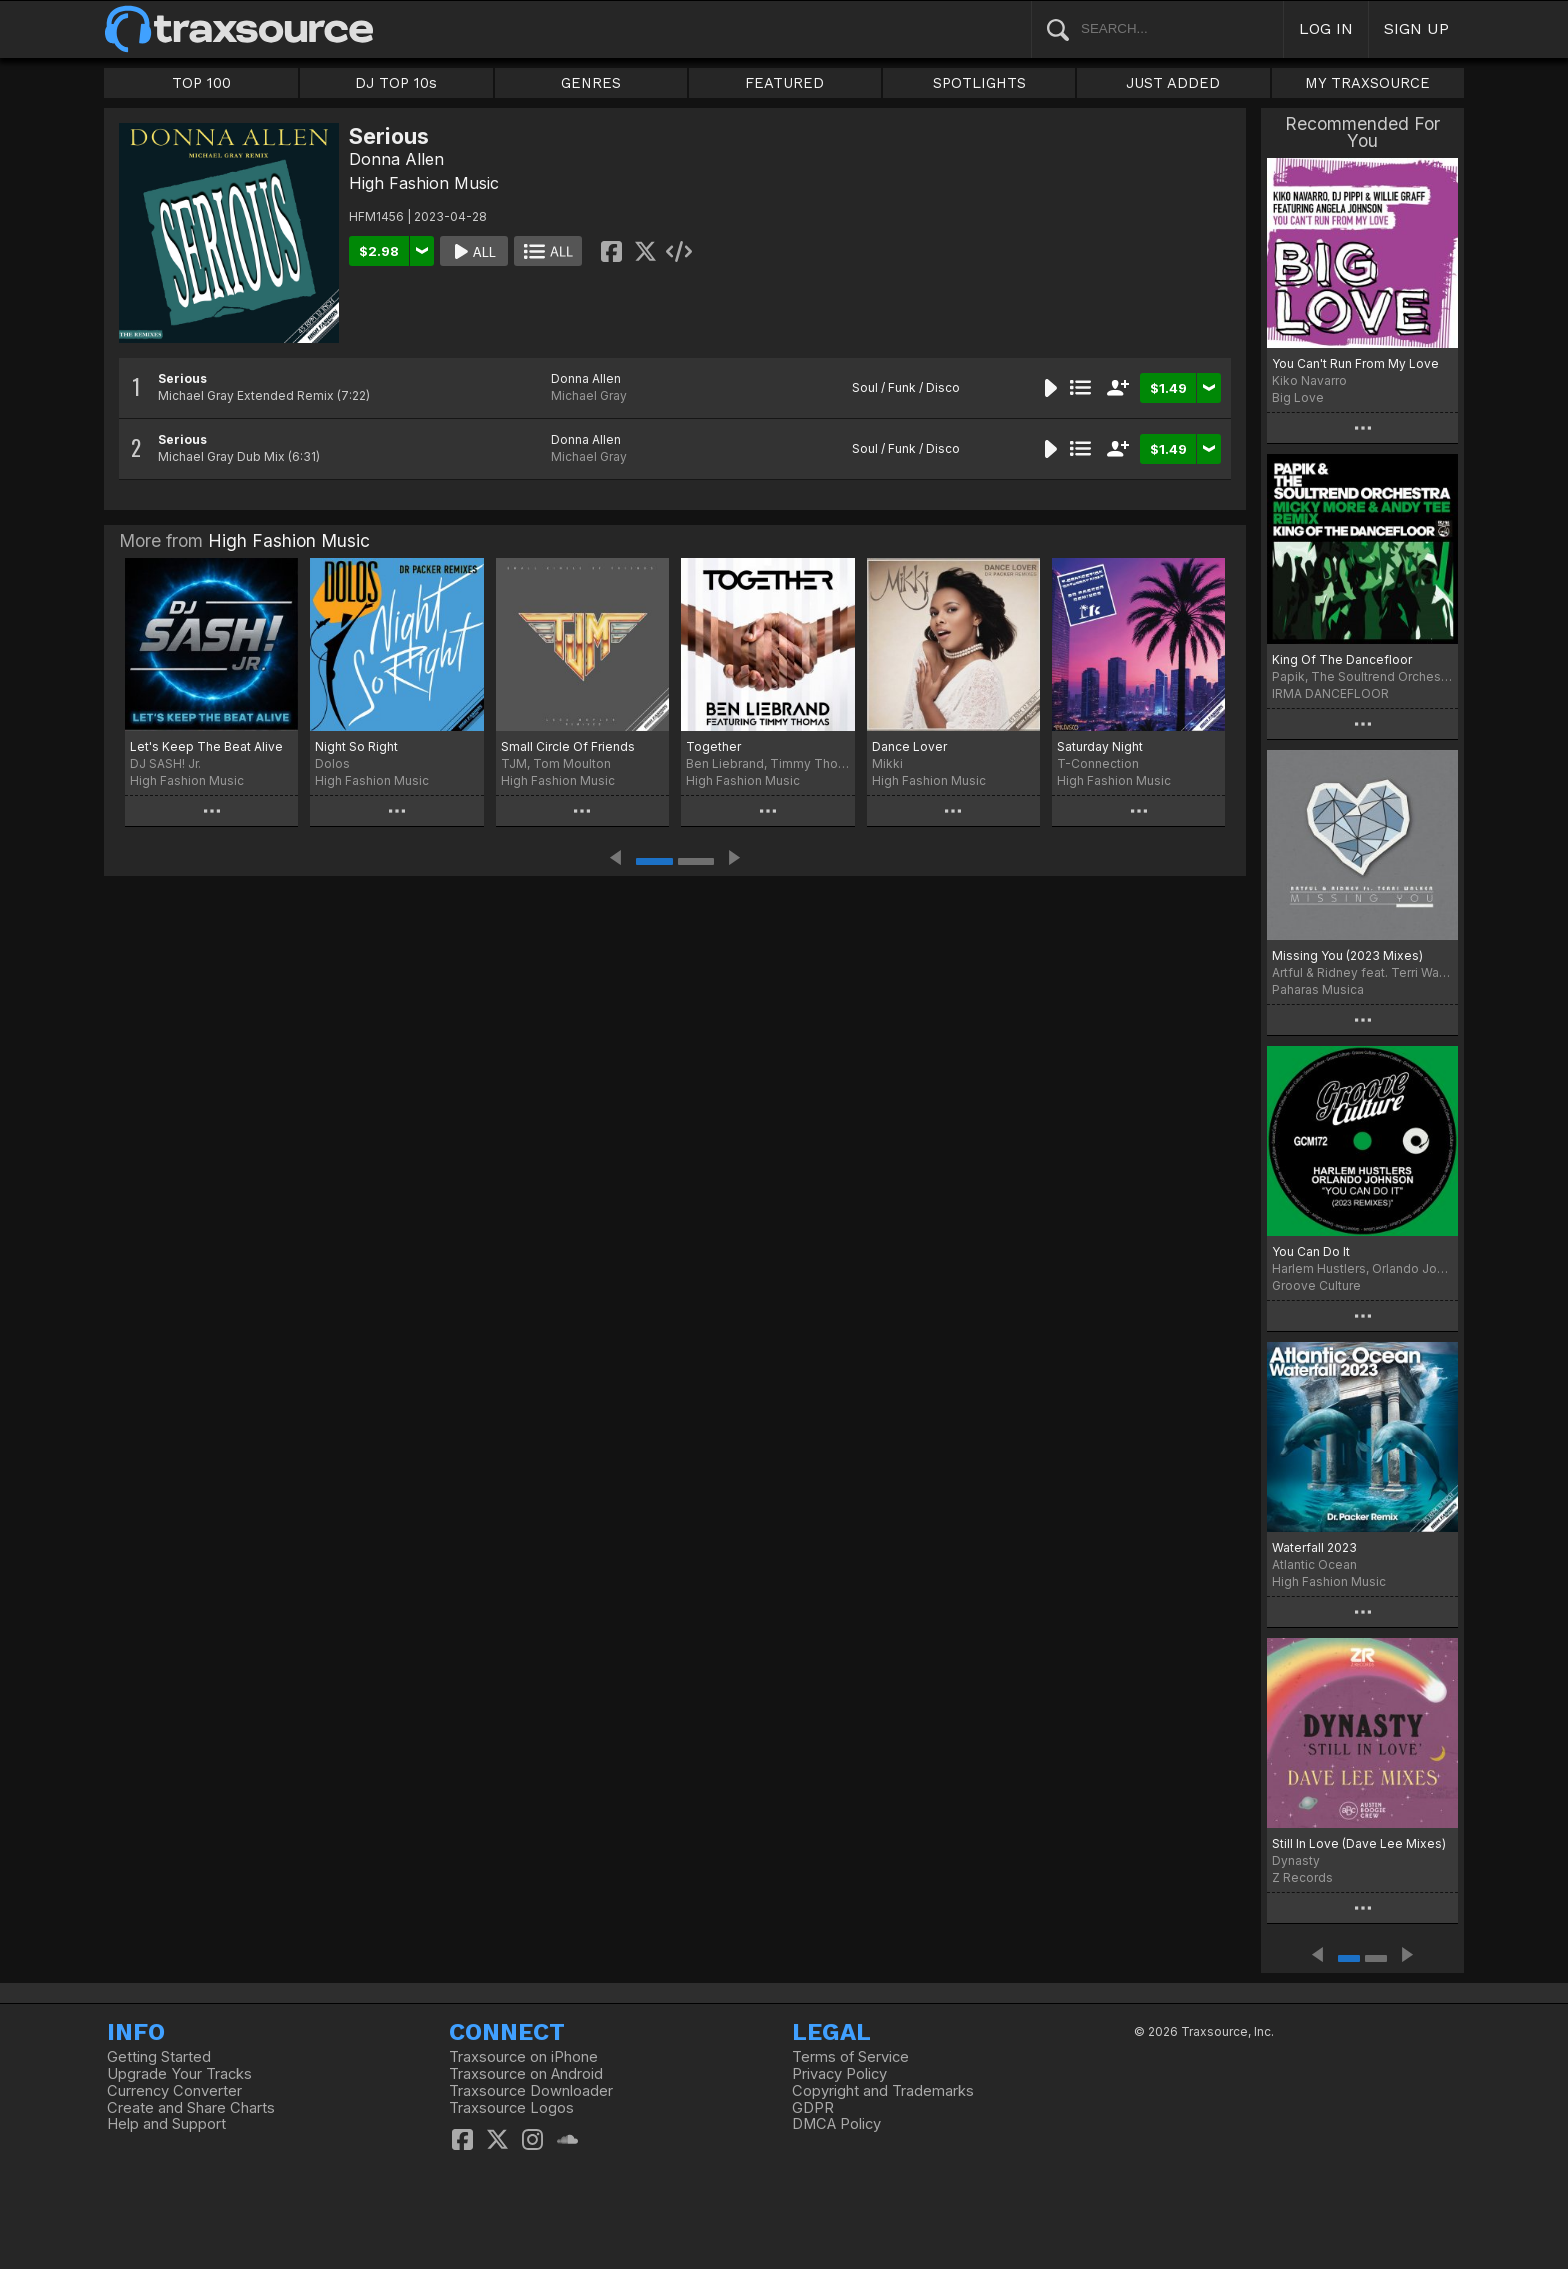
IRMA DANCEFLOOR (1330, 693)
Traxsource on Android (526, 2074)
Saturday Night (1100, 746)
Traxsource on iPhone (523, 2057)
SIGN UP (1416, 28)
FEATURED (784, 83)
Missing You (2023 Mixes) (1347, 955)
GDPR (813, 2108)
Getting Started (159, 2057)
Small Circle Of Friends (568, 746)
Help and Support (166, 2124)
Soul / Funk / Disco (906, 387)
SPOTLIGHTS (979, 83)
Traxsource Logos (511, 2108)
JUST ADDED (1173, 83)
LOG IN (1326, 28)
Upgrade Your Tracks (179, 2074)
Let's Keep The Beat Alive (206, 746)
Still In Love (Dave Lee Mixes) (1359, 1843)
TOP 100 (201, 83)
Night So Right (356, 746)
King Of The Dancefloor (1342, 659)
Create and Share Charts (191, 2108)
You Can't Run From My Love (1355, 363)
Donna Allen (396, 159)
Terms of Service (850, 2057)
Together (713, 746)
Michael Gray (589, 395)
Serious (182, 378)
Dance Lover (909, 746)
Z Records (1302, 1877)
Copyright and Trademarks (883, 2091)
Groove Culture (1316, 1285)
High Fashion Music (424, 183)
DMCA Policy (836, 2124)
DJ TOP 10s (396, 83)
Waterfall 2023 (1314, 1547)
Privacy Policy (839, 2074)
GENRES (591, 83)
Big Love (1298, 397)
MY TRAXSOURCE (1367, 83)
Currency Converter (174, 2091)
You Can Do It (1311, 1251)
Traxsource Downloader (531, 2091)
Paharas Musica (1318, 989)
